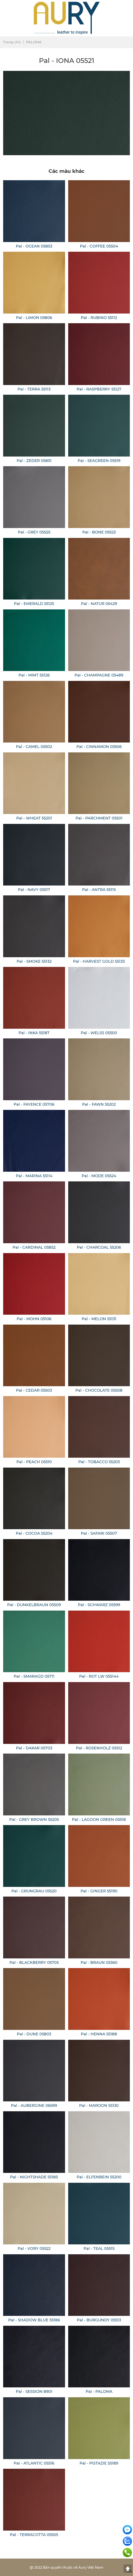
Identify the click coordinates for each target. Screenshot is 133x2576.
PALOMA (33, 42)
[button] (128, 18)
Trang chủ (12, 42)
